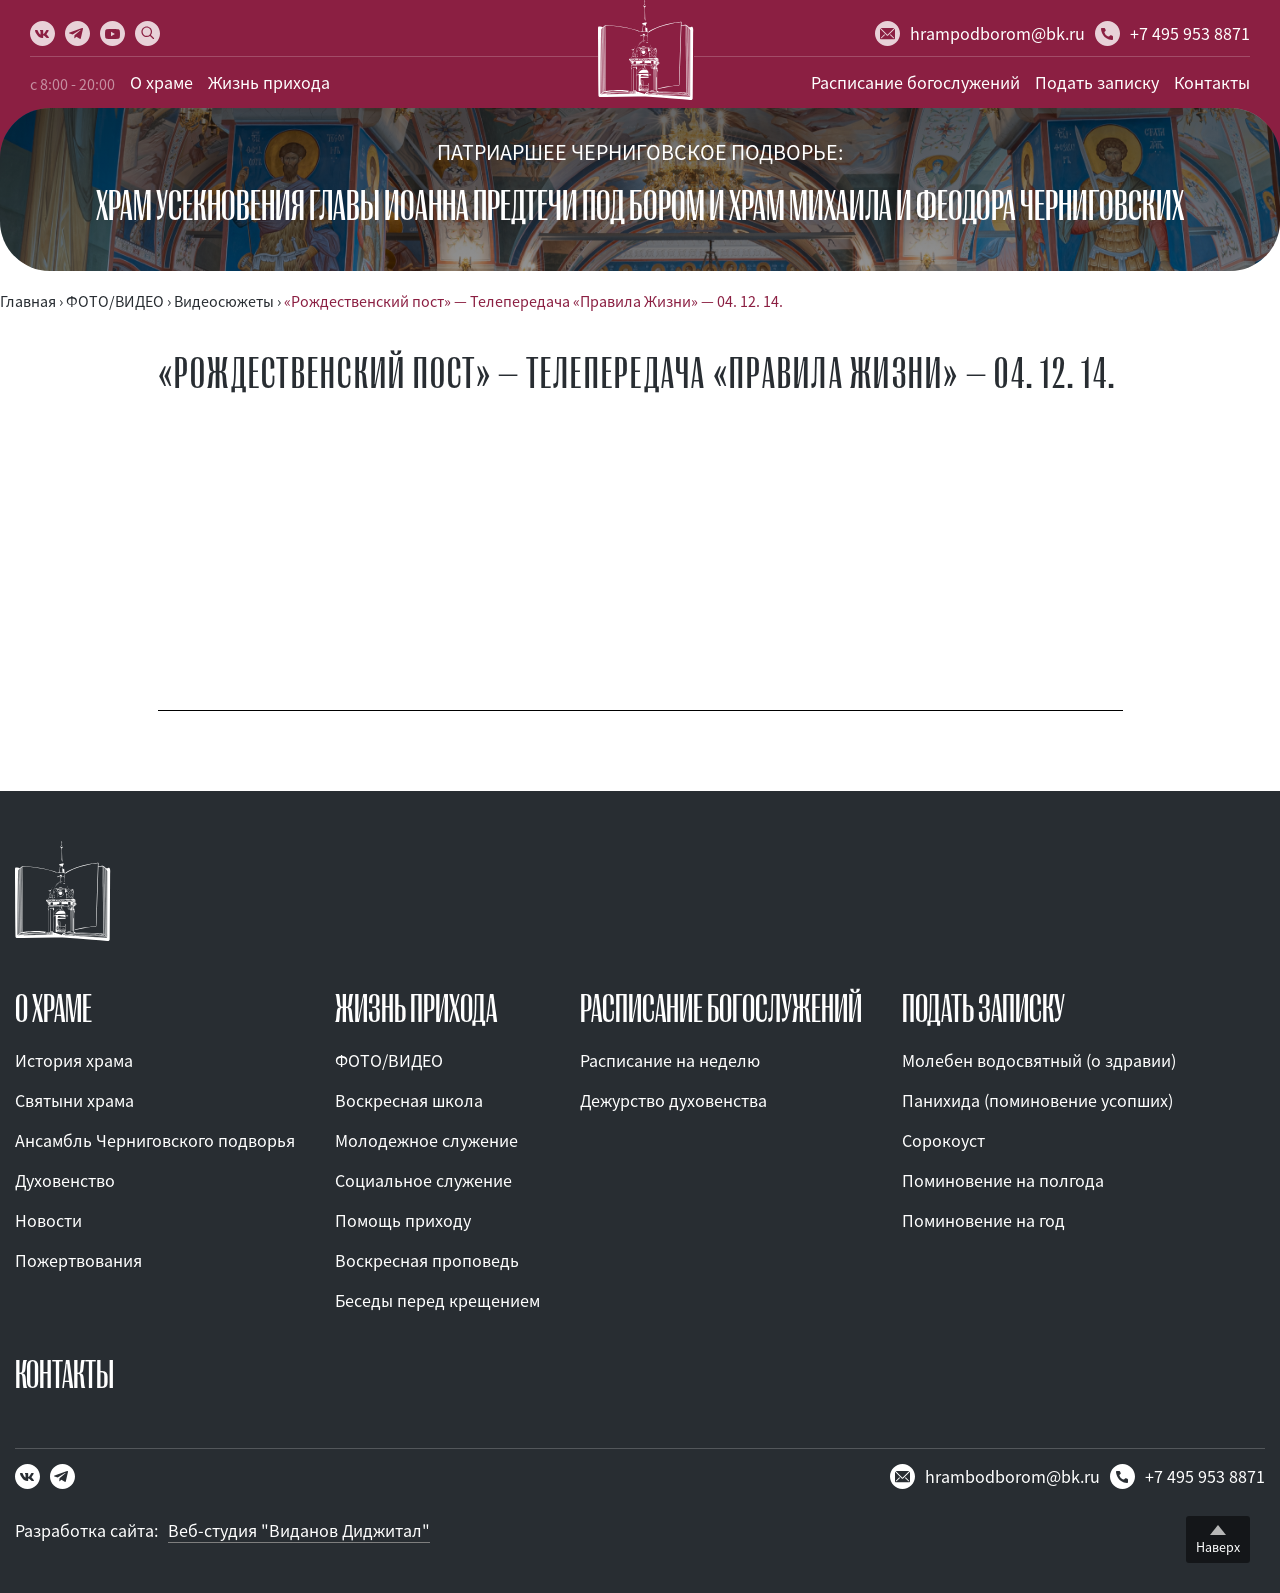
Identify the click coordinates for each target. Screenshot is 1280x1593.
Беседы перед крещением (437, 1300)
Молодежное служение (426, 1140)
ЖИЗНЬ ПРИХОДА (416, 1009)
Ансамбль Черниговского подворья (155, 1140)
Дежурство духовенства (673, 1100)
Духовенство (65, 1180)
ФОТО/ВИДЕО (389, 1060)
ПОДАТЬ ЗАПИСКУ (983, 1009)
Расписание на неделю (670, 1060)
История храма (74, 1060)
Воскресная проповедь (427, 1260)
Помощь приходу (403, 1220)
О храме (161, 82)
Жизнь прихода (269, 82)
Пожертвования (78, 1260)
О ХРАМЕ (53, 1009)
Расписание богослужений (915, 82)
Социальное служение (423, 1180)
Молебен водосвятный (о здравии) (1039, 1060)
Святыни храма (74, 1100)
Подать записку (1097, 82)
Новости (48, 1220)
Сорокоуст (943, 1140)
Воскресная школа (409, 1100)
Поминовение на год (983, 1220)
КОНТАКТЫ (64, 1375)
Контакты (1212, 82)
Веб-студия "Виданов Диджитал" (299, 1530)
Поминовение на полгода (1003, 1180)
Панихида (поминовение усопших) (1037, 1100)
